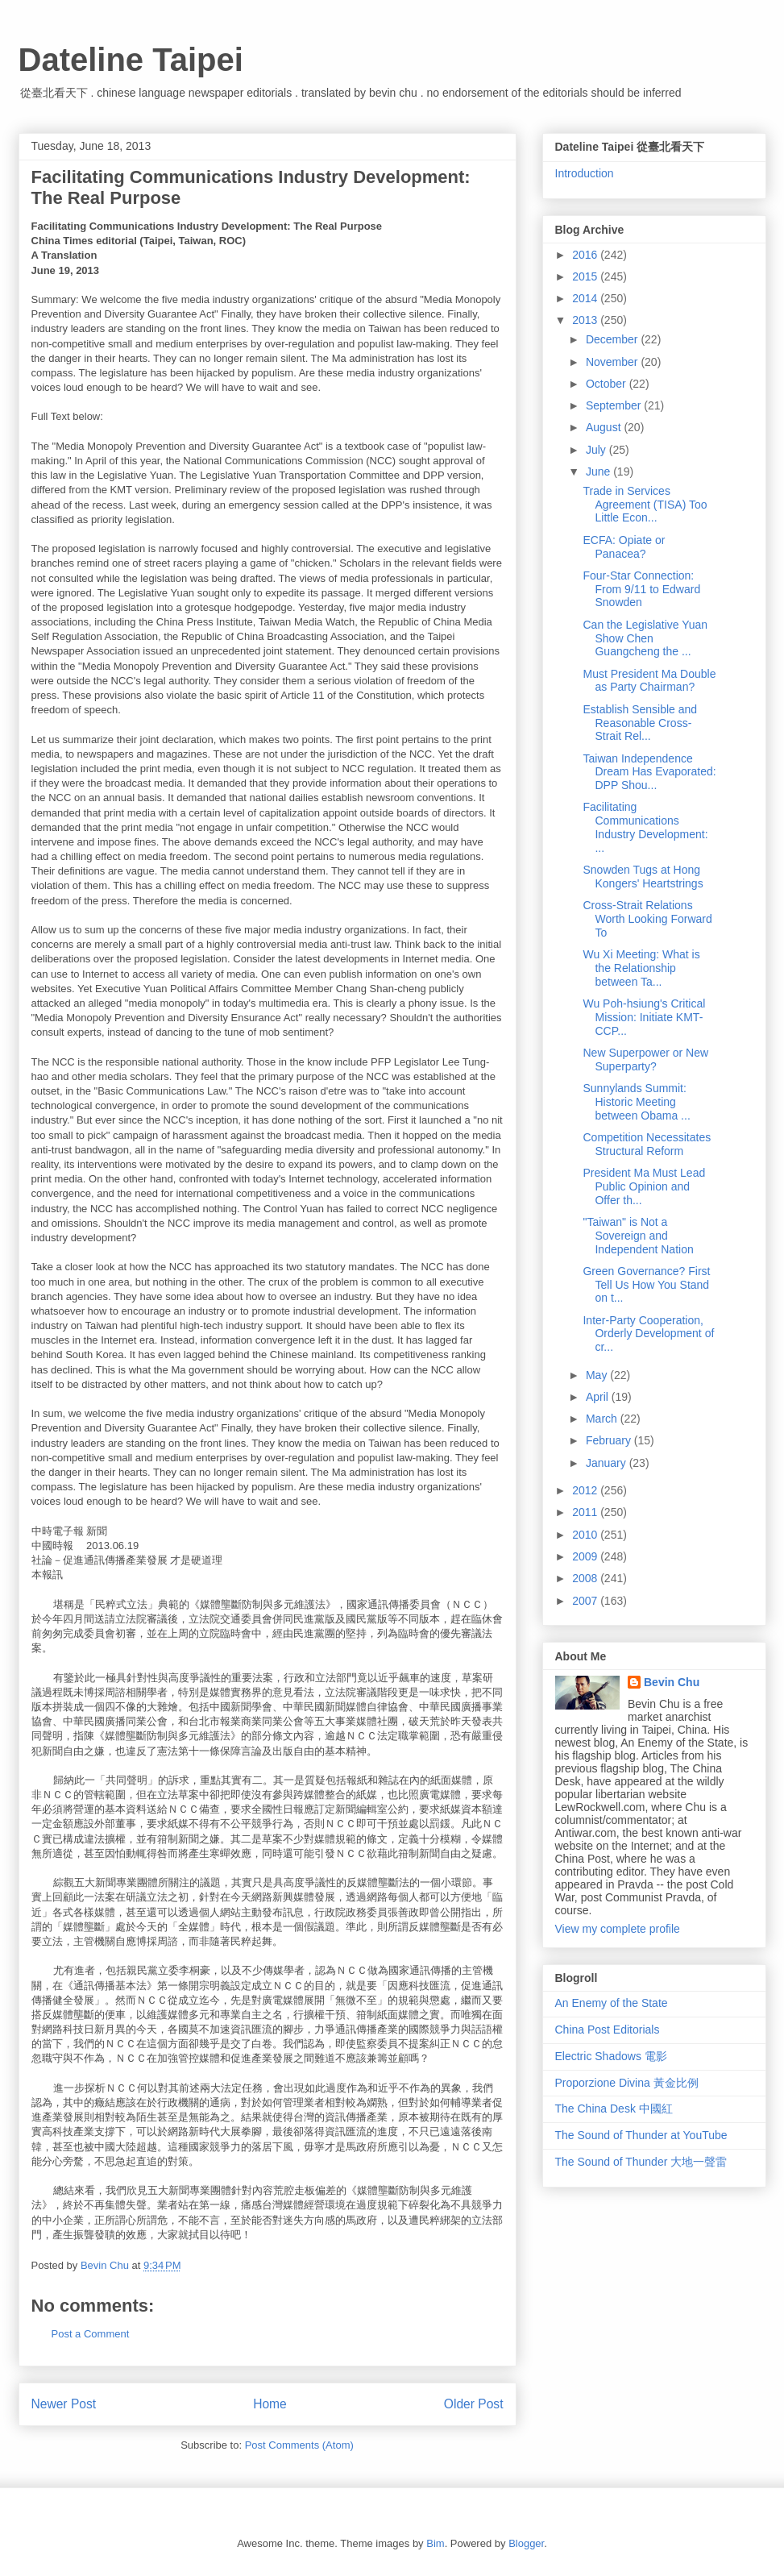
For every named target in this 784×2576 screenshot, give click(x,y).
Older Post (474, 2404)
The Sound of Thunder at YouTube (641, 2135)
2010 (586, 1534)
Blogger (526, 2543)
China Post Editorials (607, 2029)
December (613, 339)
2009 (586, 1556)
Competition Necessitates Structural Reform (647, 1144)
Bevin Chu (671, 1682)
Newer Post (64, 2404)
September (615, 405)
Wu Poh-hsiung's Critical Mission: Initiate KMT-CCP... (644, 1017)
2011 (586, 1512)
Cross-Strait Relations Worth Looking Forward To (647, 919)
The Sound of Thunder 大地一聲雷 (641, 2161)
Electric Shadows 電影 (611, 2056)
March (603, 1418)
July (597, 449)
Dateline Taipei (131, 59)
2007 (586, 1600)
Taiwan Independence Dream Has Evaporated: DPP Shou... (649, 772)
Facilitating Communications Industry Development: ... (645, 827)
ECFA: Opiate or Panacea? (624, 547)
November (613, 361)
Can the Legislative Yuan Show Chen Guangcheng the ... (645, 638)
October (607, 383)
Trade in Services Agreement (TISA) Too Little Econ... (645, 504)
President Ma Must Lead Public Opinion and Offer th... (644, 1186)
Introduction (584, 173)
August (605, 427)
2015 (586, 276)
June (599, 471)
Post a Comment (91, 2334)
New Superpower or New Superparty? (645, 1059)
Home (270, 2404)
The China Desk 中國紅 (614, 2108)
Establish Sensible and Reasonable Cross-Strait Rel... (640, 723)
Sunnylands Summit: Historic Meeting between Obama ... (636, 1102)
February (610, 1440)
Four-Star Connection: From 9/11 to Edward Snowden (641, 589)
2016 (586, 254)
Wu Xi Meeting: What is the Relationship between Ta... (641, 968)
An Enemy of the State (611, 2002)
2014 (586, 298)
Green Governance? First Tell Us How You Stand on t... (646, 1285)
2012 (586, 1490)
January (607, 1462)
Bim (435, 2543)
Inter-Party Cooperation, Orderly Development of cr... (648, 1334)
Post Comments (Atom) (299, 2445)
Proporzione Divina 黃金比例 (627, 2082)
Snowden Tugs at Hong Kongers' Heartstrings (643, 876)
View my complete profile (617, 1928)
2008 (586, 1578)
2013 (586, 320)
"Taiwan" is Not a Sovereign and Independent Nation (638, 1235)
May (598, 1375)
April (599, 1396)
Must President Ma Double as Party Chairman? (649, 680)
